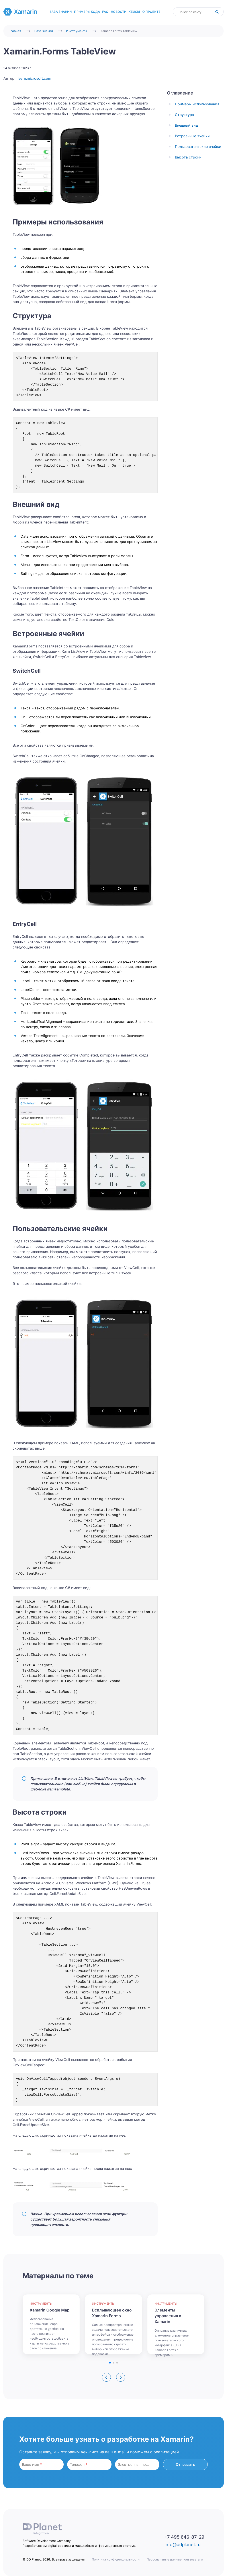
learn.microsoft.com (34, 78)
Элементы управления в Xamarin (168, 2316)
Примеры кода (87, 12)
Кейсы (134, 12)
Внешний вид (186, 125)
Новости (118, 12)
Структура (184, 114)
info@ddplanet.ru (182, 2544)
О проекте (151, 12)
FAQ (105, 12)
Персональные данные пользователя (175, 2559)
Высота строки (188, 157)
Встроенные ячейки (192, 136)
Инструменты (41, 2303)
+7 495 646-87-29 (184, 2537)
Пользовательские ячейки (198, 146)
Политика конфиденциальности (115, 2559)
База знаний (60, 12)
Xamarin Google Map (49, 2310)
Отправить (185, 2464)
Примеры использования (197, 104)
